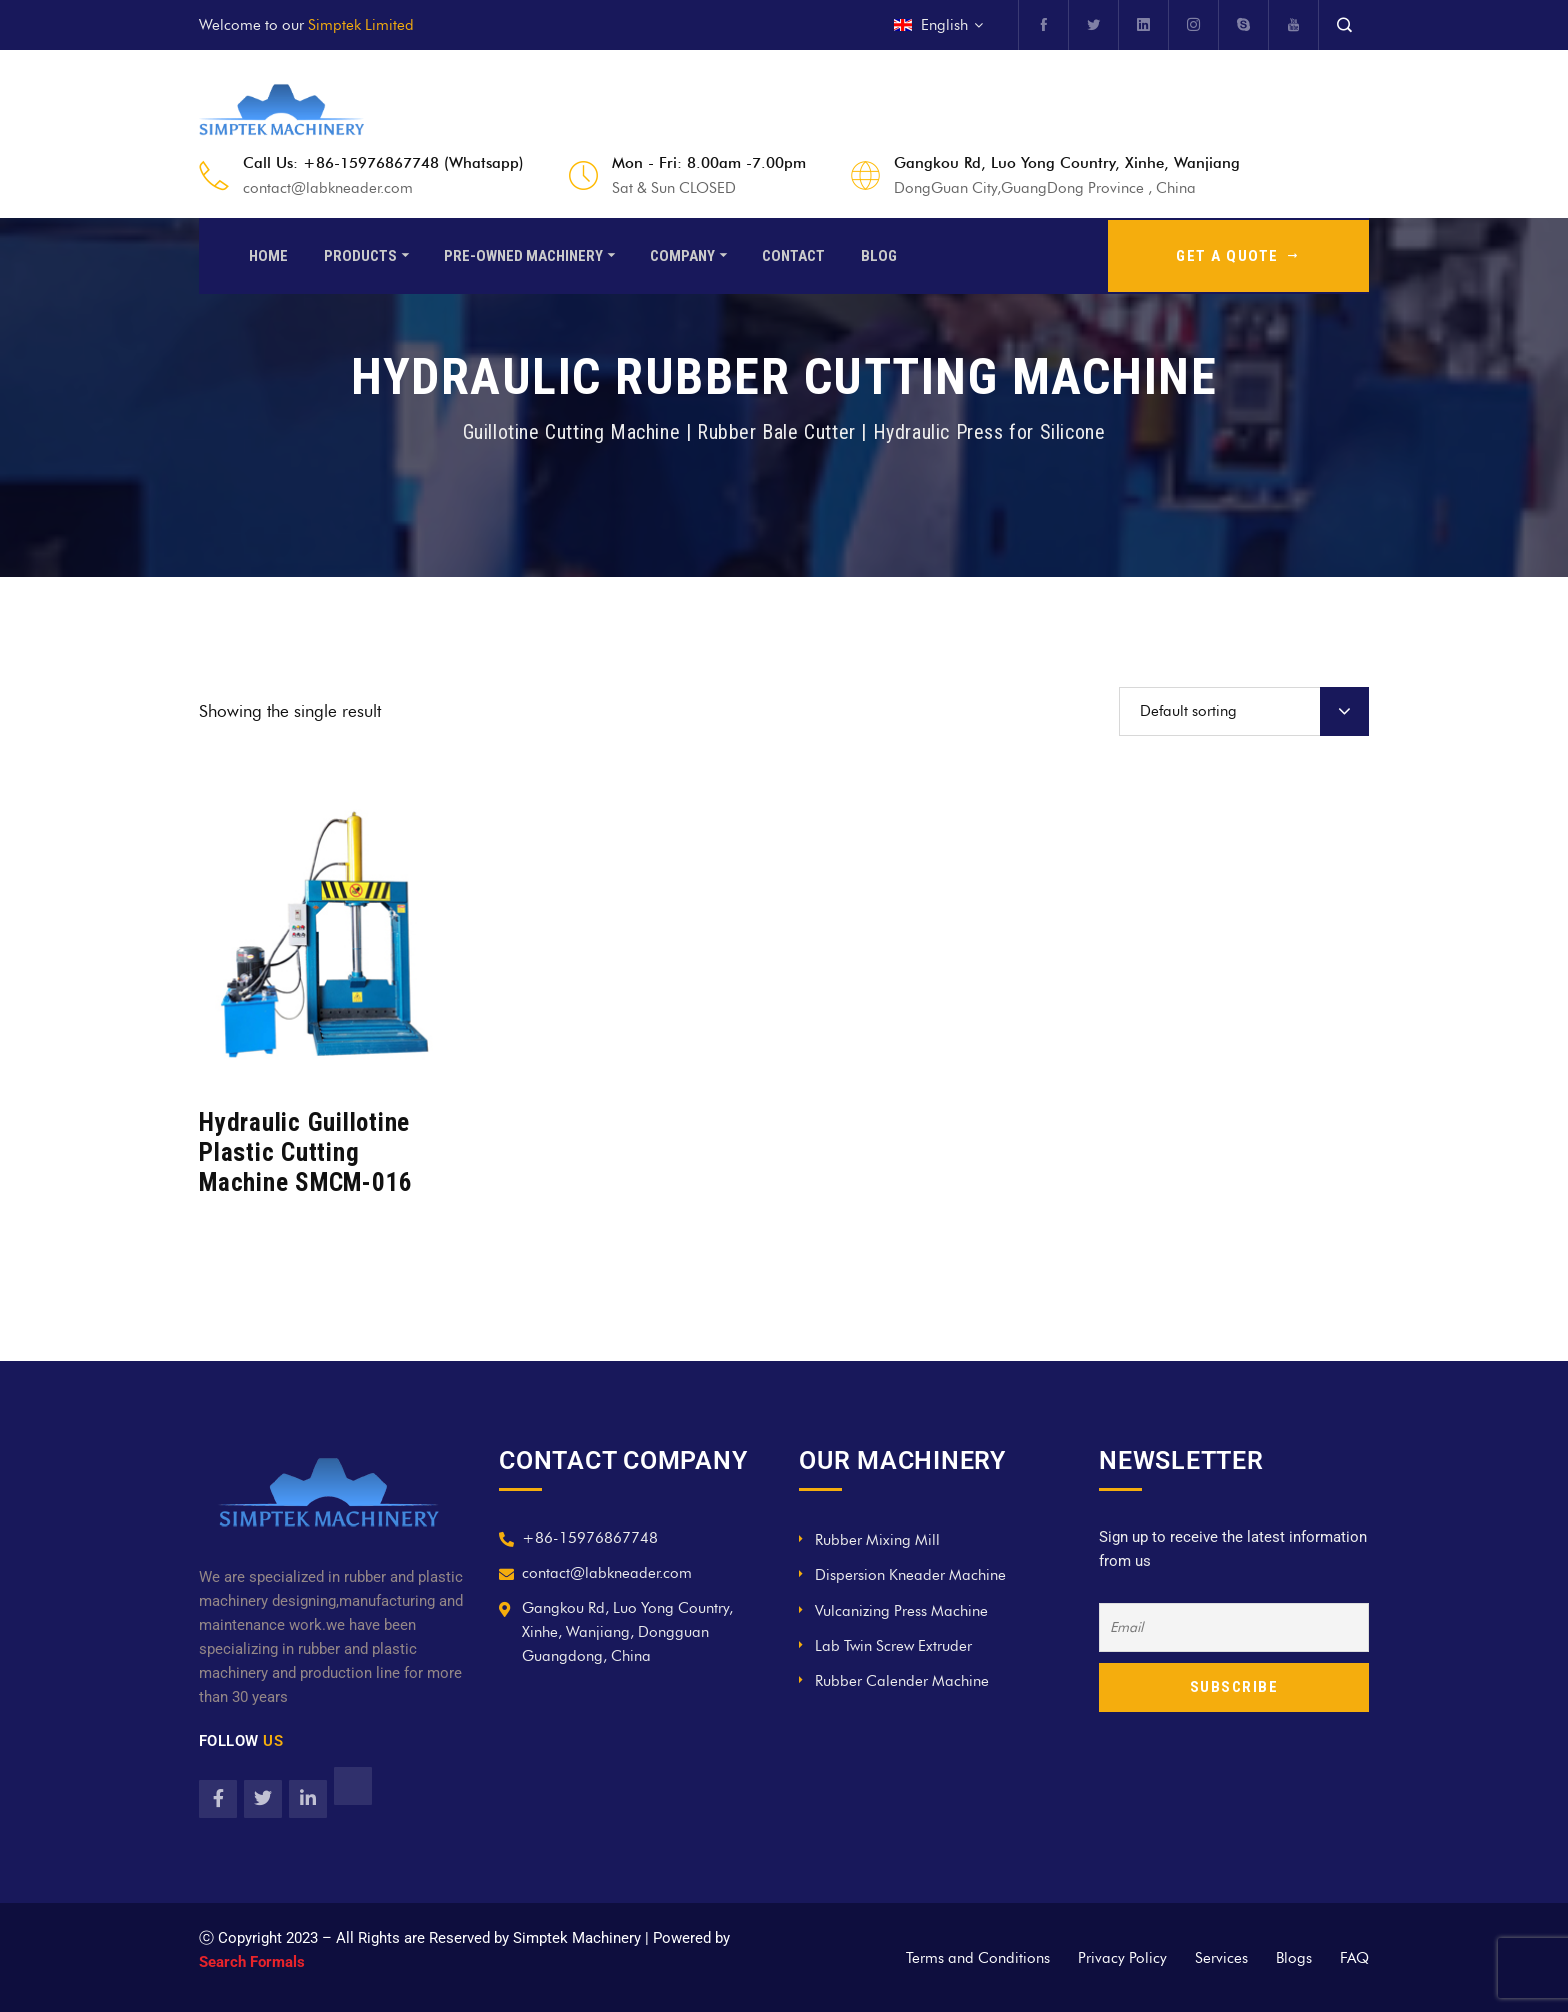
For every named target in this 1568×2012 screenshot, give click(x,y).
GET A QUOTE (1238, 254)
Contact (793, 254)
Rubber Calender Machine (902, 1681)
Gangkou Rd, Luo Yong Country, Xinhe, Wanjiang (1067, 163)
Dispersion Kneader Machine (910, 1575)
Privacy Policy (1122, 1958)
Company (682, 254)
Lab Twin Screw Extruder (893, 1646)
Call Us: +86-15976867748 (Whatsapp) (383, 163)
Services (1221, 1958)
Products (360, 254)
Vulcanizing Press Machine (901, 1611)
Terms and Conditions (978, 1958)
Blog (879, 254)
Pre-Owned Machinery (523, 254)
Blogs (1294, 1958)
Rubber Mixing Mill (877, 1540)
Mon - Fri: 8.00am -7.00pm (709, 163)
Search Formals (252, 1962)
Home (268, 254)
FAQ (1354, 1958)
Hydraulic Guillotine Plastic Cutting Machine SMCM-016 (306, 1152)
